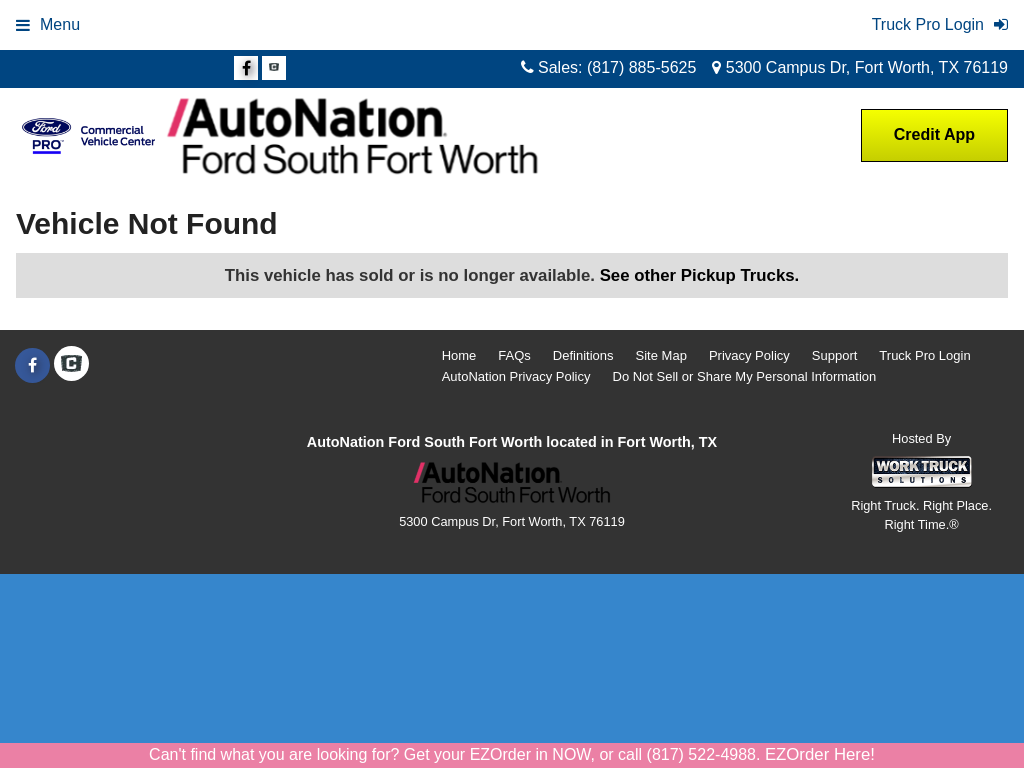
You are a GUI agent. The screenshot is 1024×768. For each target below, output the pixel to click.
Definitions (583, 355)
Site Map (661, 355)
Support (835, 355)
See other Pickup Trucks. (700, 275)
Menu (48, 24)
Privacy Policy (749, 355)
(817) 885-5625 (641, 67)
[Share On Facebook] (246, 69)
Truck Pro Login (924, 355)
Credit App (934, 134)
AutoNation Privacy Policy (516, 376)
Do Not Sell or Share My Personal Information (745, 376)
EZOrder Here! (820, 754)
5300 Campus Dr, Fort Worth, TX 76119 (860, 67)
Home (459, 355)
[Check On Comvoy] (274, 69)
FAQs (514, 355)
